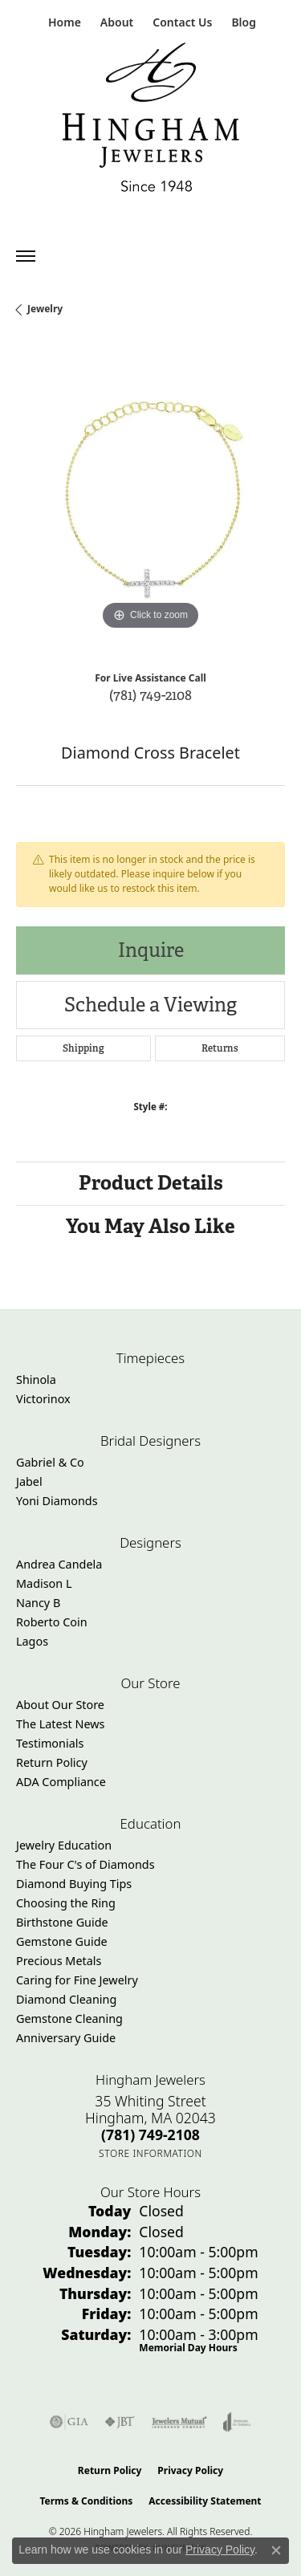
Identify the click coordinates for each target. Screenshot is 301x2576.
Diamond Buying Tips (74, 1883)
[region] (150, 499)
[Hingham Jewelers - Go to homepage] (151, 121)
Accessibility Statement (204, 2501)
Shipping (83, 1048)
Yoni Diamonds (57, 1500)
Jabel (29, 1481)
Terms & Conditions (85, 2501)
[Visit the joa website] (237, 2422)
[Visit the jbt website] (119, 2422)
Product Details (151, 1182)
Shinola (36, 1379)
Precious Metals (58, 1960)
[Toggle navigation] (25, 256)
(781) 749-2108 (150, 695)
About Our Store (60, 1704)
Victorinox (43, 1398)
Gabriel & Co (50, 1462)
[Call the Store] (150, 2134)
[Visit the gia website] (69, 2422)
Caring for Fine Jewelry (77, 1980)
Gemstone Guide (62, 1941)
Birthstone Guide (62, 1922)
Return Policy (51, 1762)
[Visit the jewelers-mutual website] (179, 2422)
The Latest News (60, 1724)
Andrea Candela (59, 1564)
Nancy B (38, 1602)
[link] (63, 22)
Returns (219, 1048)
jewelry (45, 308)
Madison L (43, 1583)
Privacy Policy (190, 2470)
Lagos (32, 1641)
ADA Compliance (61, 1781)
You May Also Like (150, 1226)
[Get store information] (150, 2153)
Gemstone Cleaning (69, 2018)
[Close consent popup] (276, 2550)
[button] (115, 22)
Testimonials (49, 1743)
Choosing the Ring (66, 1903)
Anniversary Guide (66, 2037)
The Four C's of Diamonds (85, 1864)
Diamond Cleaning (66, 1999)
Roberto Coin (51, 1622)
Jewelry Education (64, 1845)
